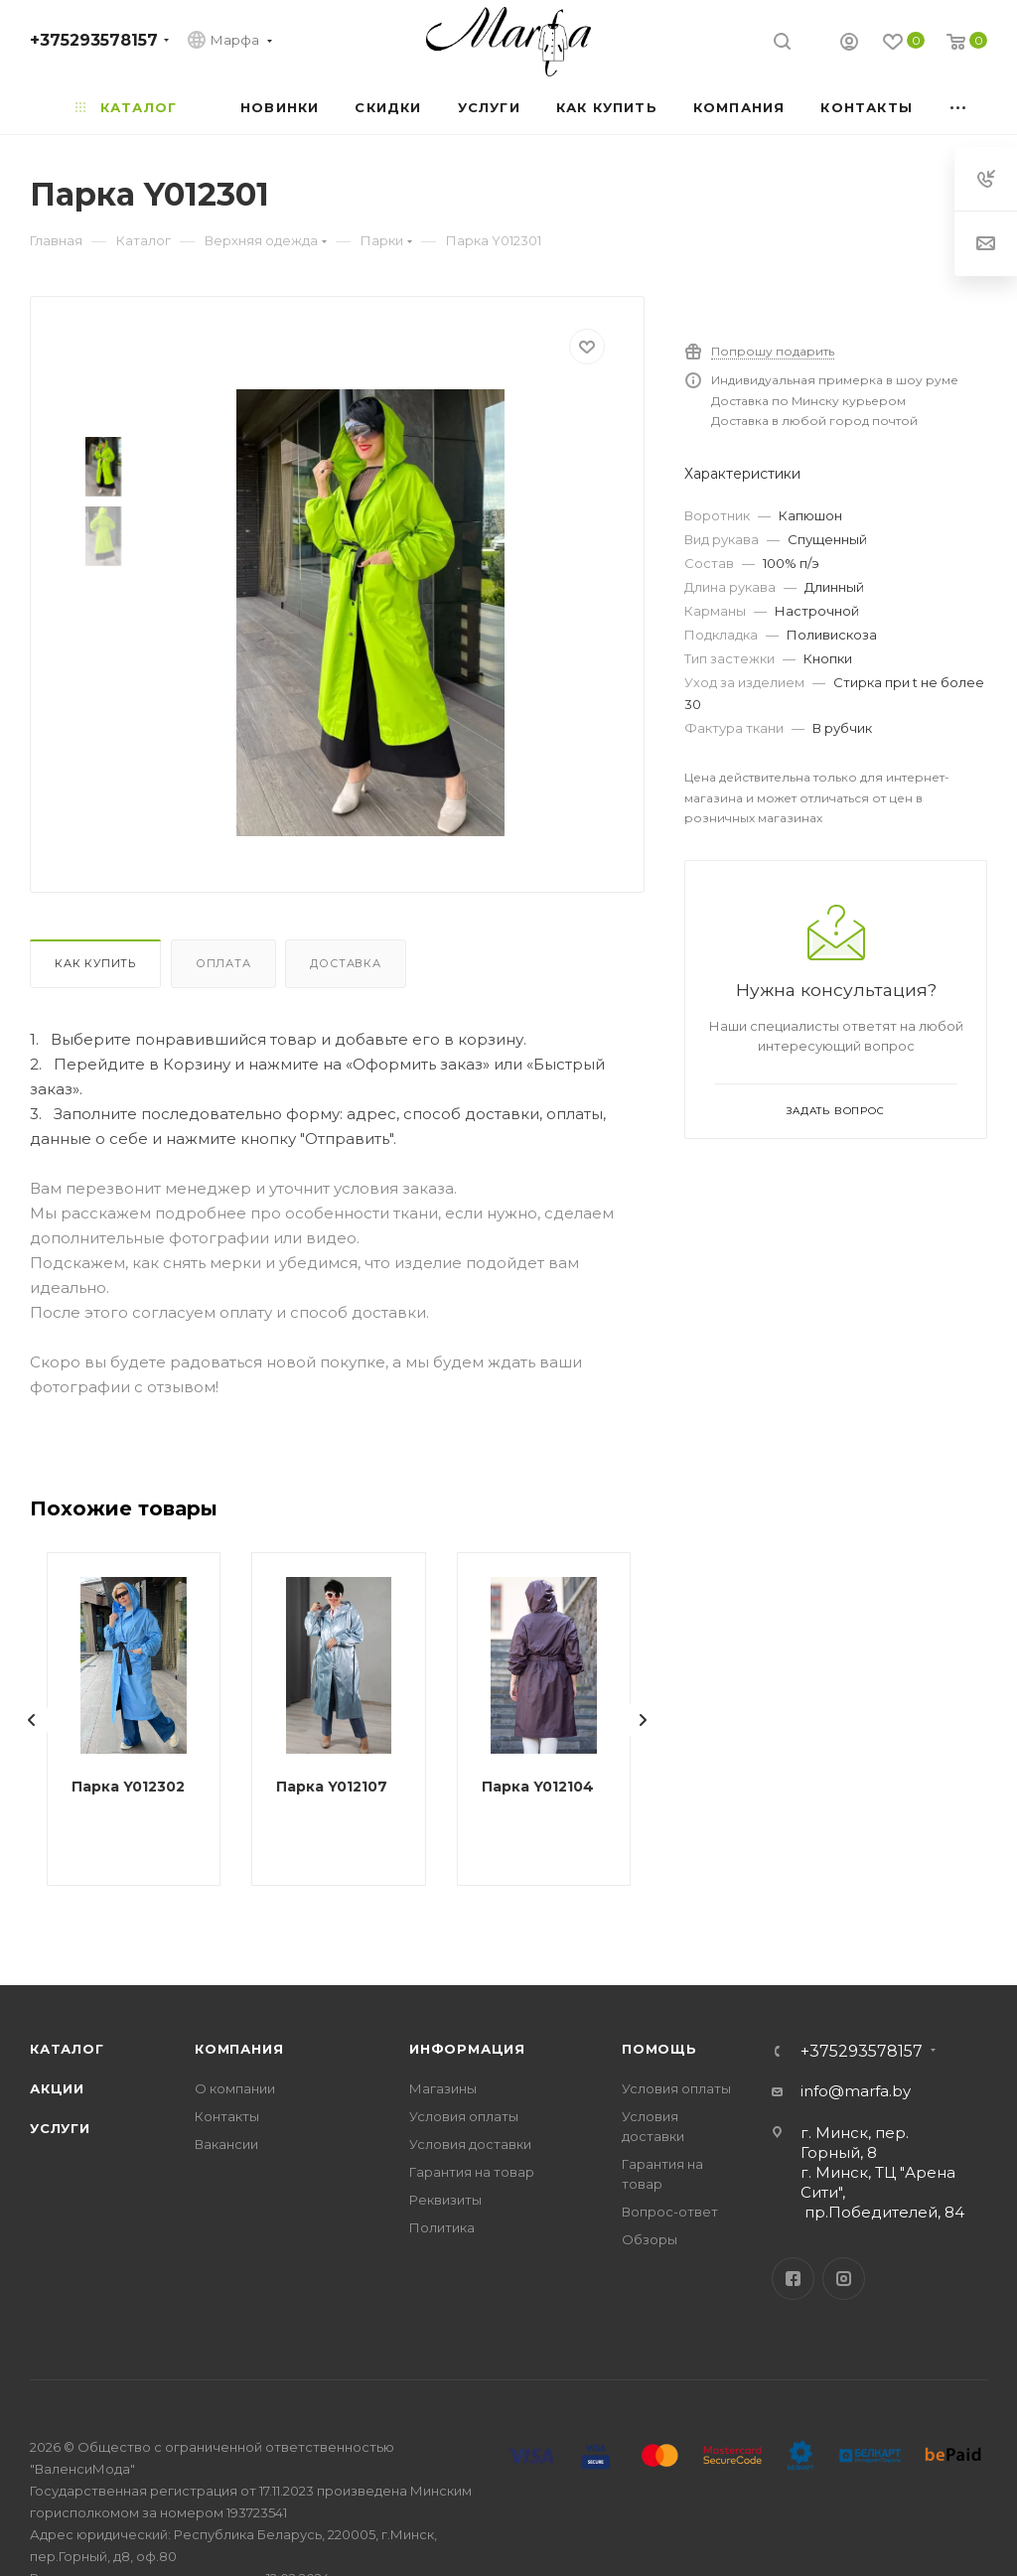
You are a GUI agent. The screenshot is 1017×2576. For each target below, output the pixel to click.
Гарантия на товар (471, 2172)
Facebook (793, 2278)
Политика (442, 2227)
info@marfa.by (855, 2090)
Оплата (223, 963)
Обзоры (649, 2239)
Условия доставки (470, 2144)
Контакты (227, 2116)
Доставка (345, 963)
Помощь (659, 2049)
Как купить (95, 963)
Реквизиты (445, 2200)
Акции (57, 2088)
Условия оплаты (463, 2116)
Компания (239, 2049)
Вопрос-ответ (670, 2211)
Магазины (443, 2088)
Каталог (67, 2049)
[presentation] (32, 1720)
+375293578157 (94, 40)
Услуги (60, 2128)
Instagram (843, 2278)
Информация (467, 2049)
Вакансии (226, 2144)
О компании (235, 2088)
